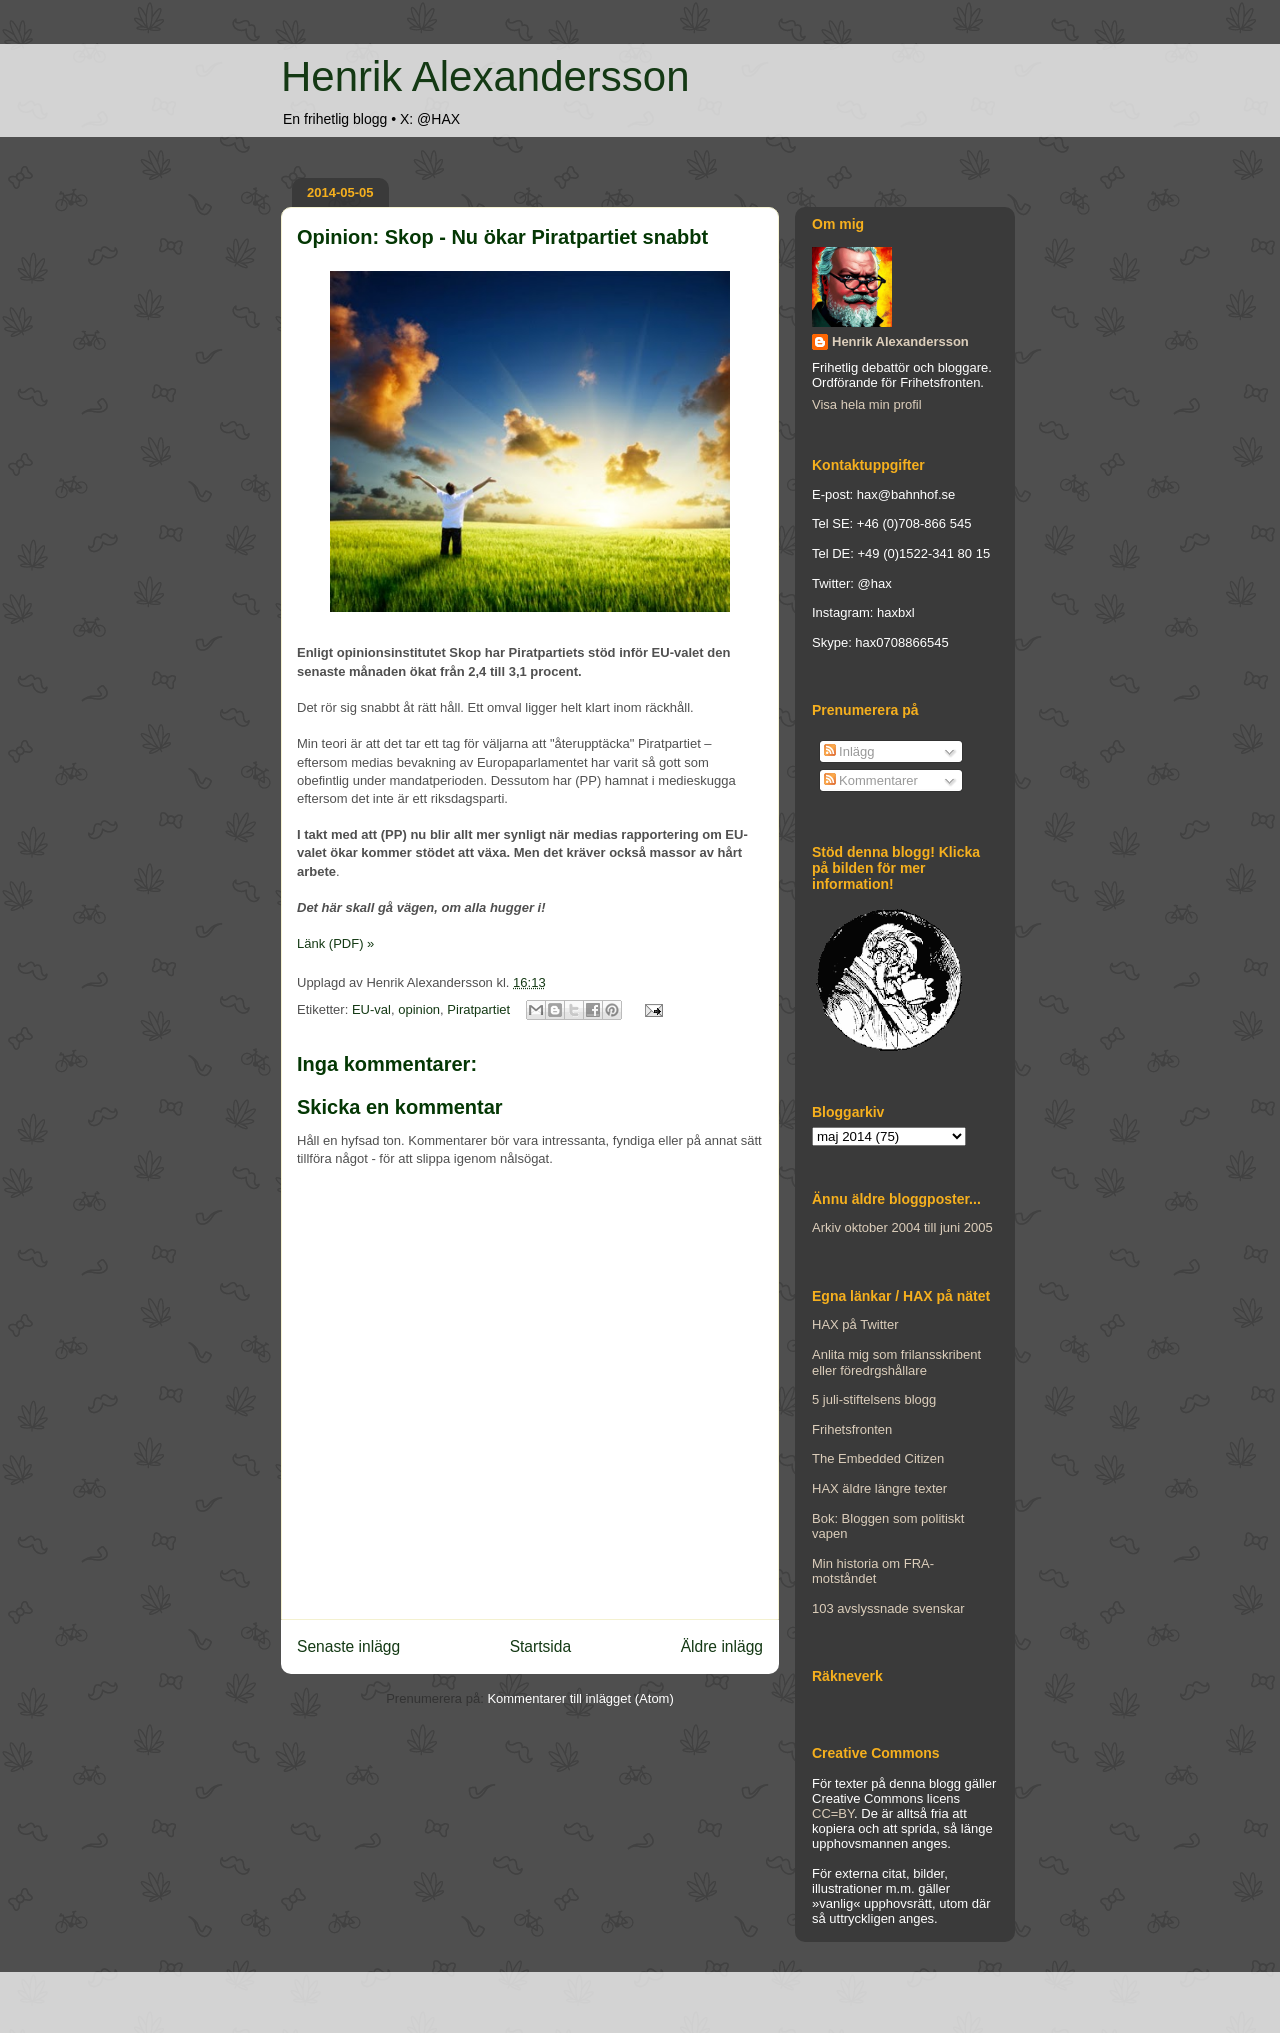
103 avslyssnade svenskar (888, 1608)
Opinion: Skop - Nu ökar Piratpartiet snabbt (502, 237)
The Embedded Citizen (878, 1458)
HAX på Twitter (855, 1324)
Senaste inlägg (348, 1646)
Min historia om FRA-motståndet (873, 1571)
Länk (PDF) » (335, 943)
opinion (419, 1009)
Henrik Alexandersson (485, 76)
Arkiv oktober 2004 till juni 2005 (902, 1227)
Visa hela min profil (867, 404)
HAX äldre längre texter (879, 1488)
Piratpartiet (478, 1009)
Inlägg (849, 751)
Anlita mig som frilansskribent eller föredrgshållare (896, 1362)
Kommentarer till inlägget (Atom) (580, 1698)
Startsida (541, 1646)
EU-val (371, 1009)
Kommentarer (871, 780)
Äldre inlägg (722, 1646)
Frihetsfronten (852, 1429)
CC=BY (833, 1813)
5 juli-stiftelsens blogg (874, 1399)
